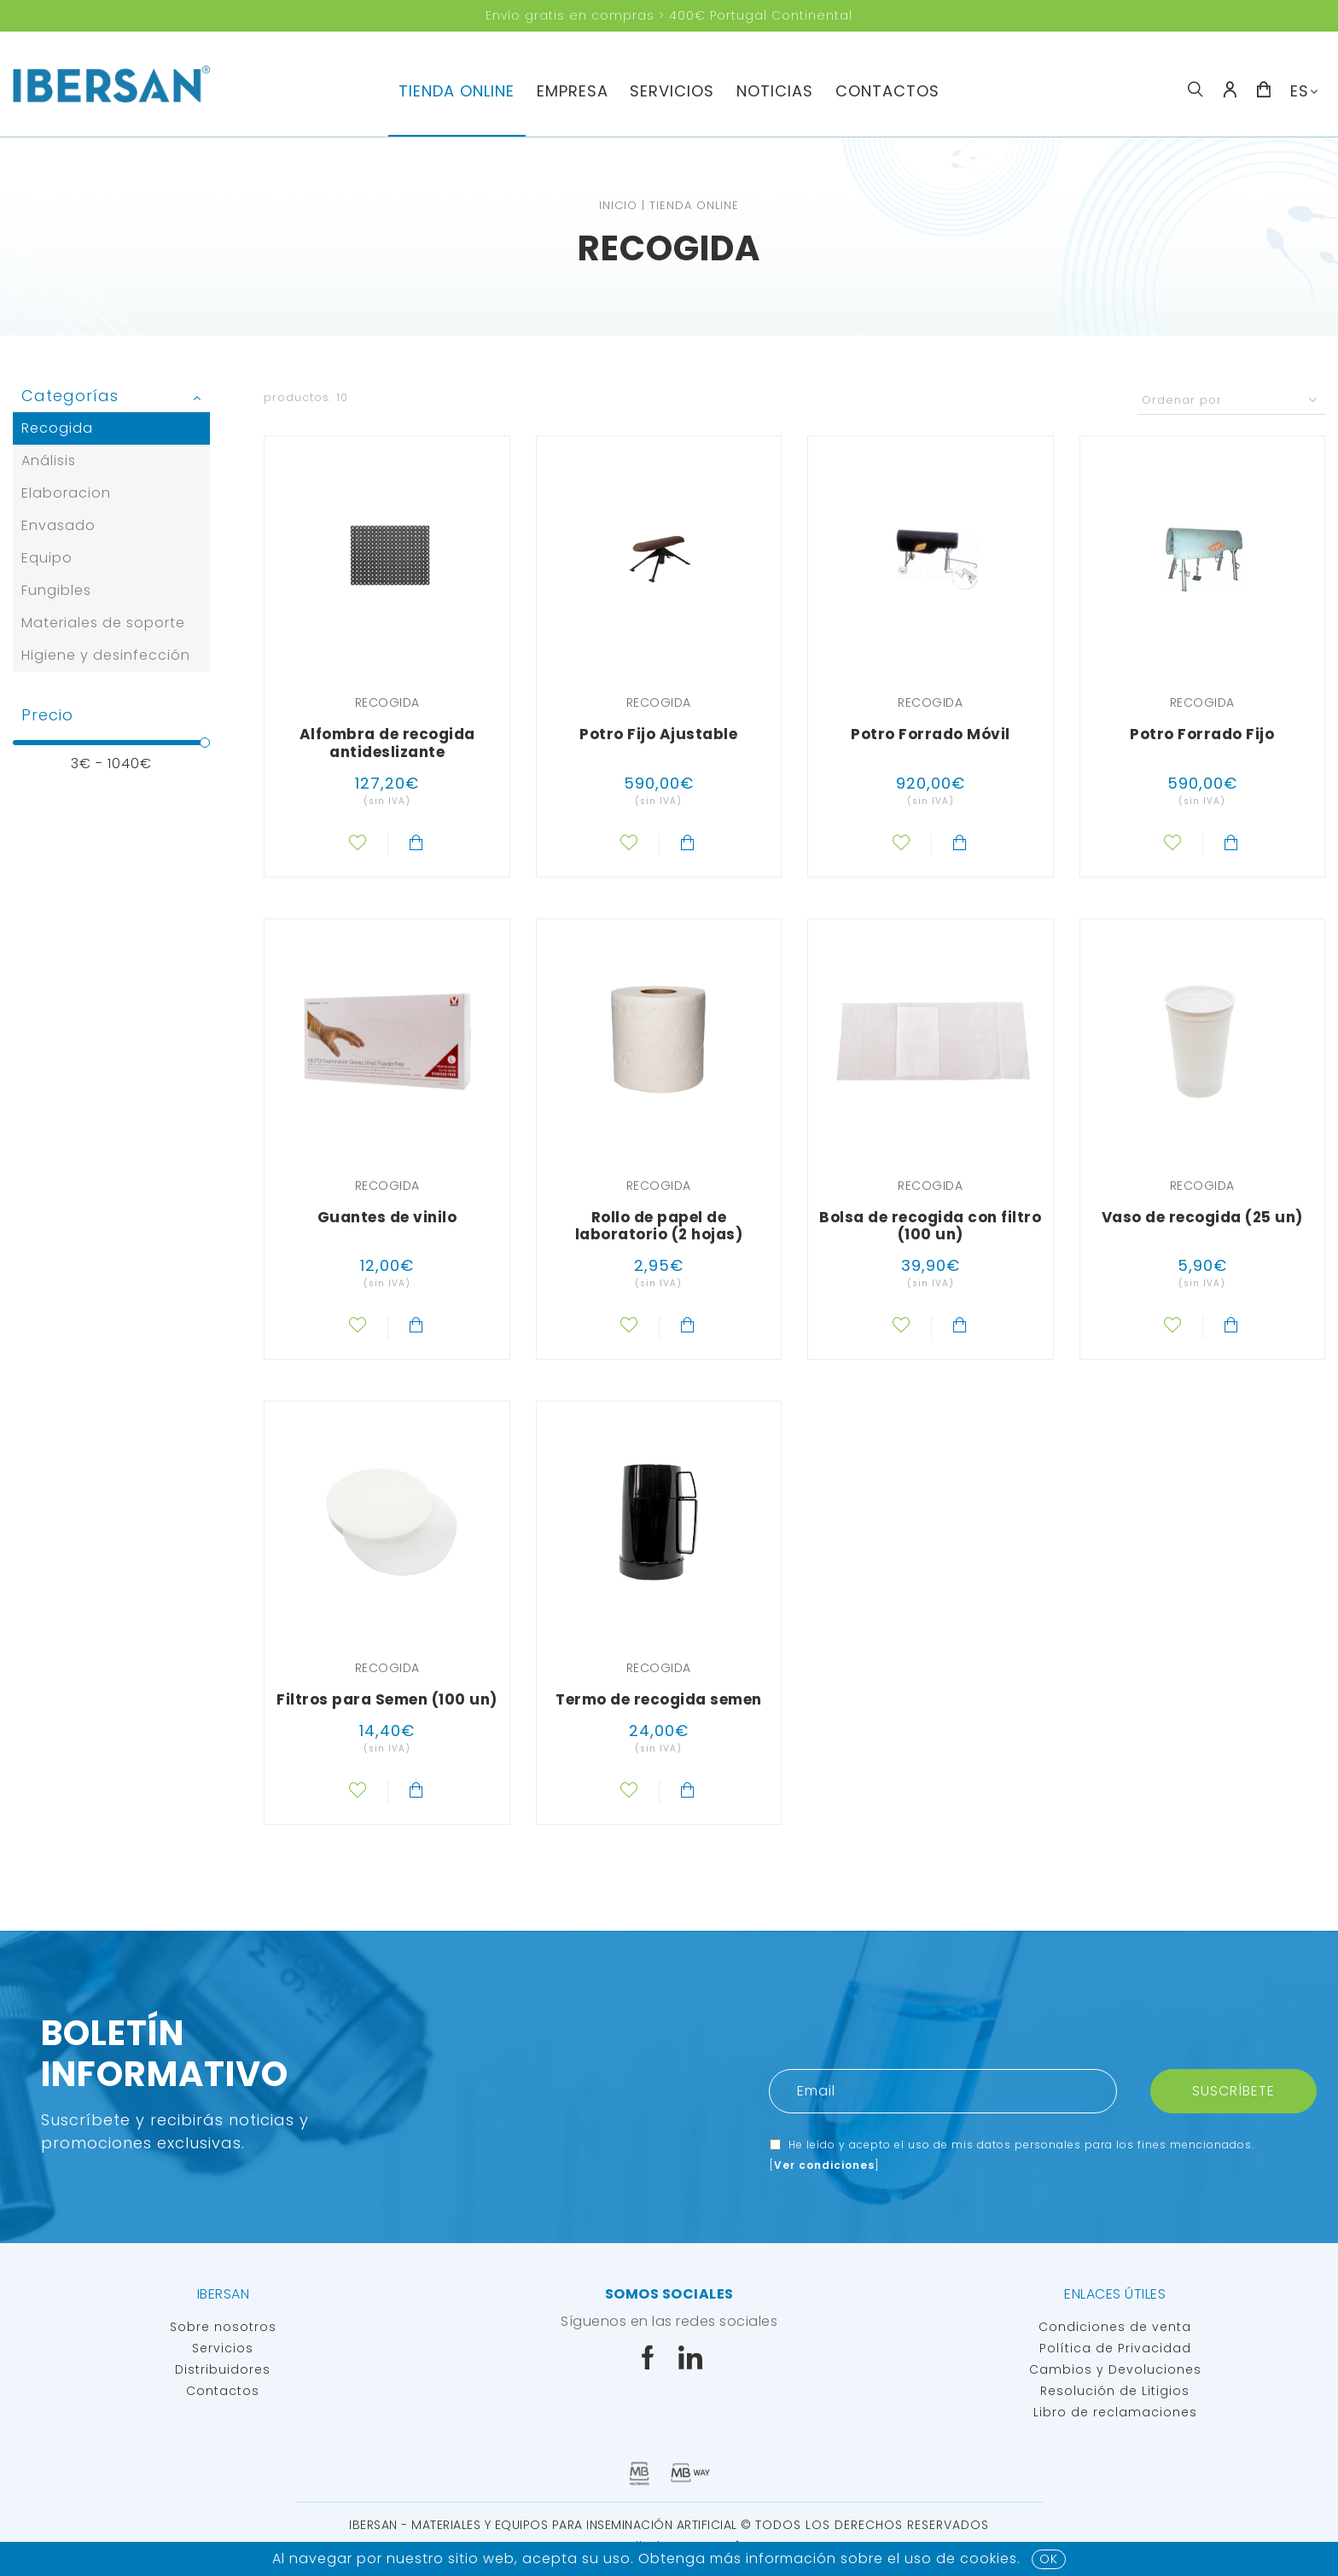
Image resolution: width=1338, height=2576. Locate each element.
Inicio (618, 205)
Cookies (988, 2558)
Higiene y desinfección (105, 655)
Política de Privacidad (1115, 2348)
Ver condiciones (824, 2165)
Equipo (47, 558)
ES (1299, 91)
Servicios (222, 2348)
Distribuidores (223, 2369)
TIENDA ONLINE (456, 91)
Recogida (57, 428)
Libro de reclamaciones (1115, 2412)
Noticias (774, 91)
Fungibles (56, 590)
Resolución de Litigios (1115, 2390)
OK (1048, 2558)
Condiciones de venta (1114, 2326)
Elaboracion (66, 493)
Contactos (887, 91)
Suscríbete (1233, 2091)
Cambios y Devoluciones (1115, 2369)
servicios (672, 91)
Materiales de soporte (103, 622)
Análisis (48, 460)
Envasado (58, 525)
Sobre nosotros (223, 2326)
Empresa (572, 91)
